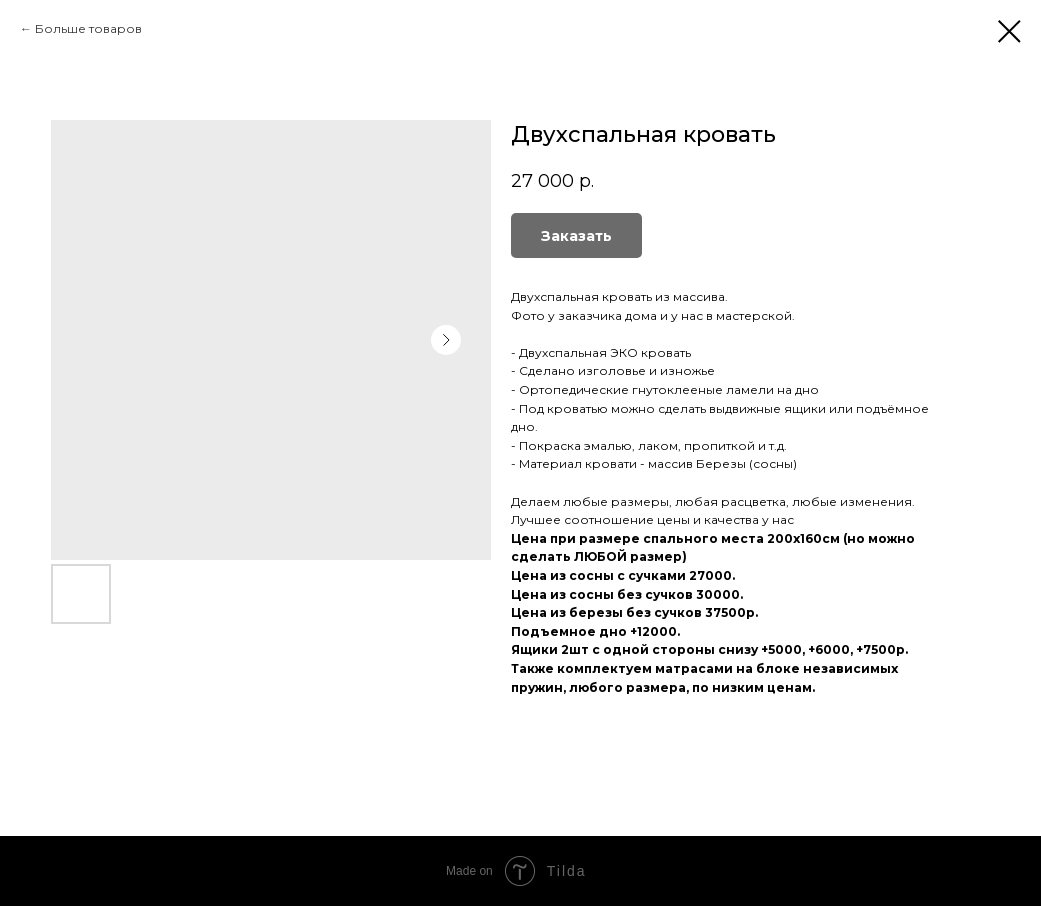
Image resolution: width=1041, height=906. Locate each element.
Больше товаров (88, 28)
